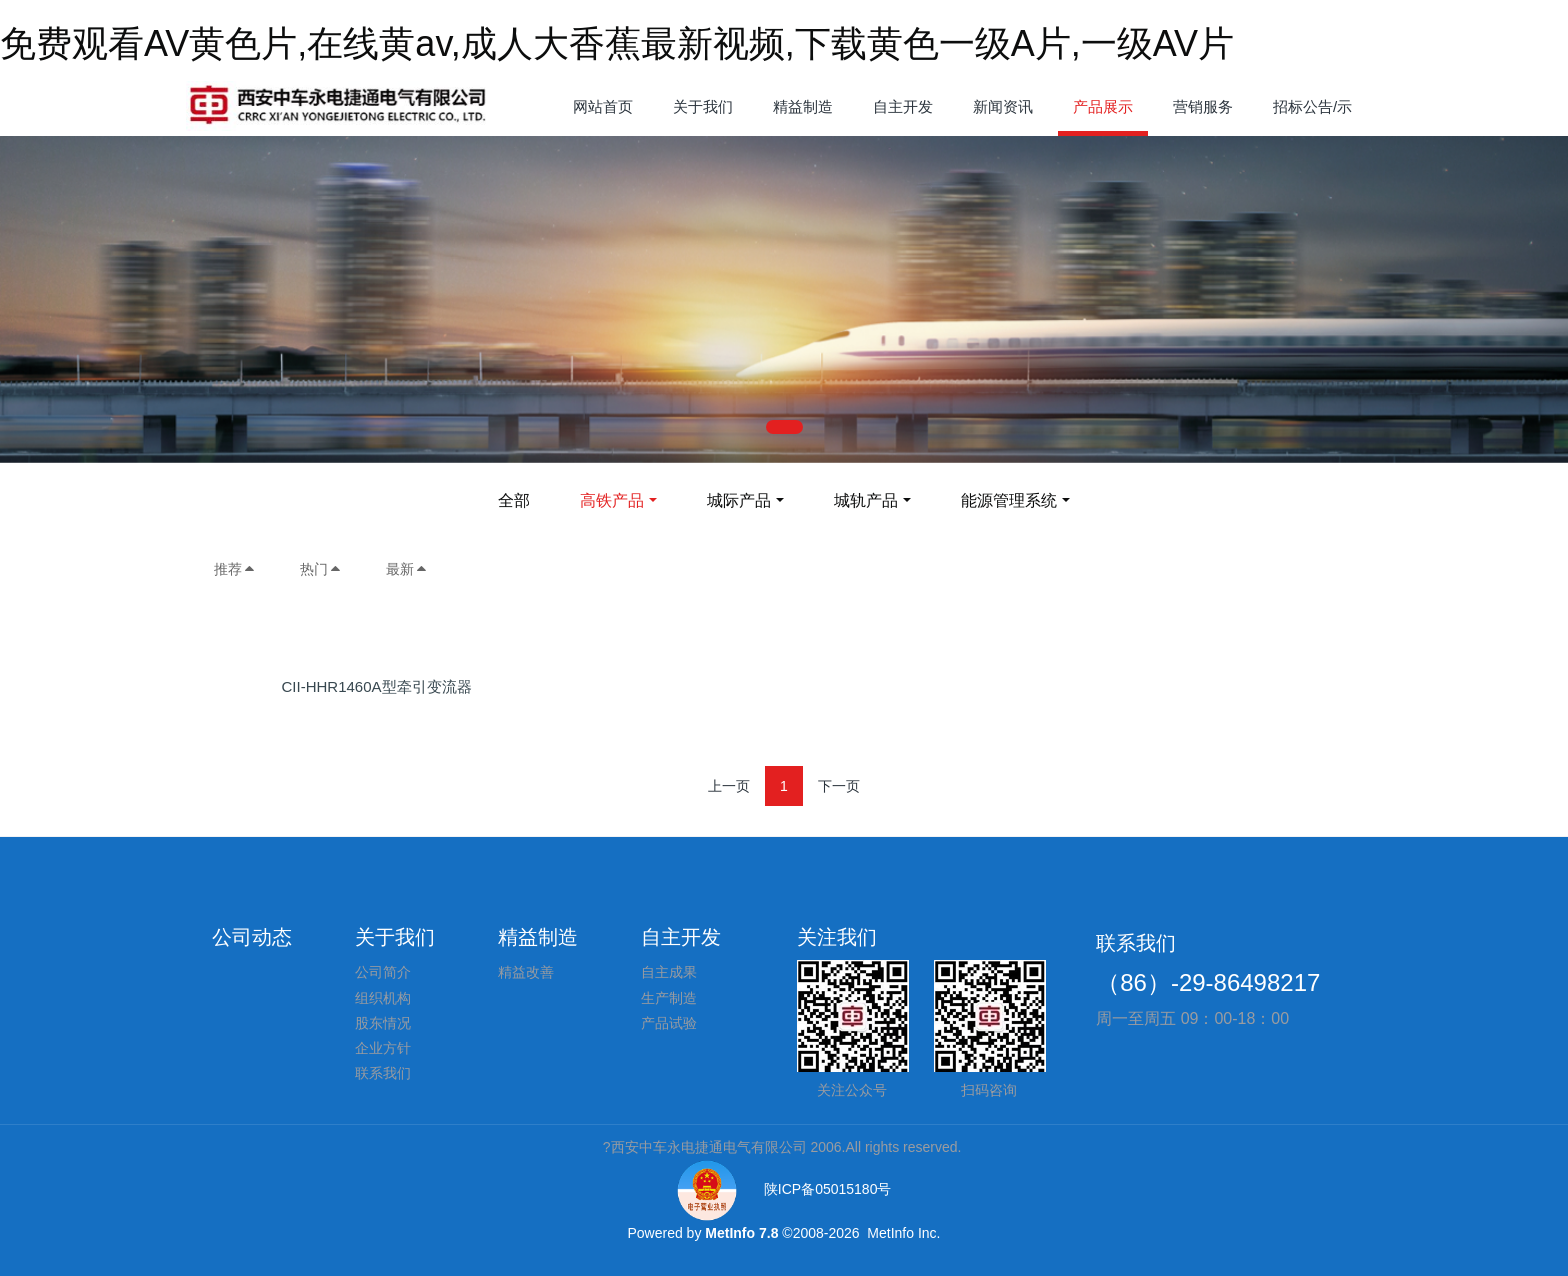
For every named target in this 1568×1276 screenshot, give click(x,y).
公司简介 (383, 972)
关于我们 (395, 937)
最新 (407, 569)
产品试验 (669, 1023)
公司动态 (252, 937)
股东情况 (383, 1023)
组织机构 (383, 998)
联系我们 (383, 1073)
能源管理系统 (1009, 500)
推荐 (235, 569)
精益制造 (538, 937)
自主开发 (681, 937)
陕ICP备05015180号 (784, 1189)
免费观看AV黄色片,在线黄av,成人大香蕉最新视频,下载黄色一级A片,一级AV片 (617, 43)
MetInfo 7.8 (741, 1233)
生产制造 (669, 998)
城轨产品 (866, 500)
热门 (321, 569)
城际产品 (739, 500)
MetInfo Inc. (903, 1233)
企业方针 (383, 1048)
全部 (514, 500)
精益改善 (526, 972)
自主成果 (669, 972)
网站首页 (603, 106)
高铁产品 (612, 500)
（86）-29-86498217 (1208, 982)
